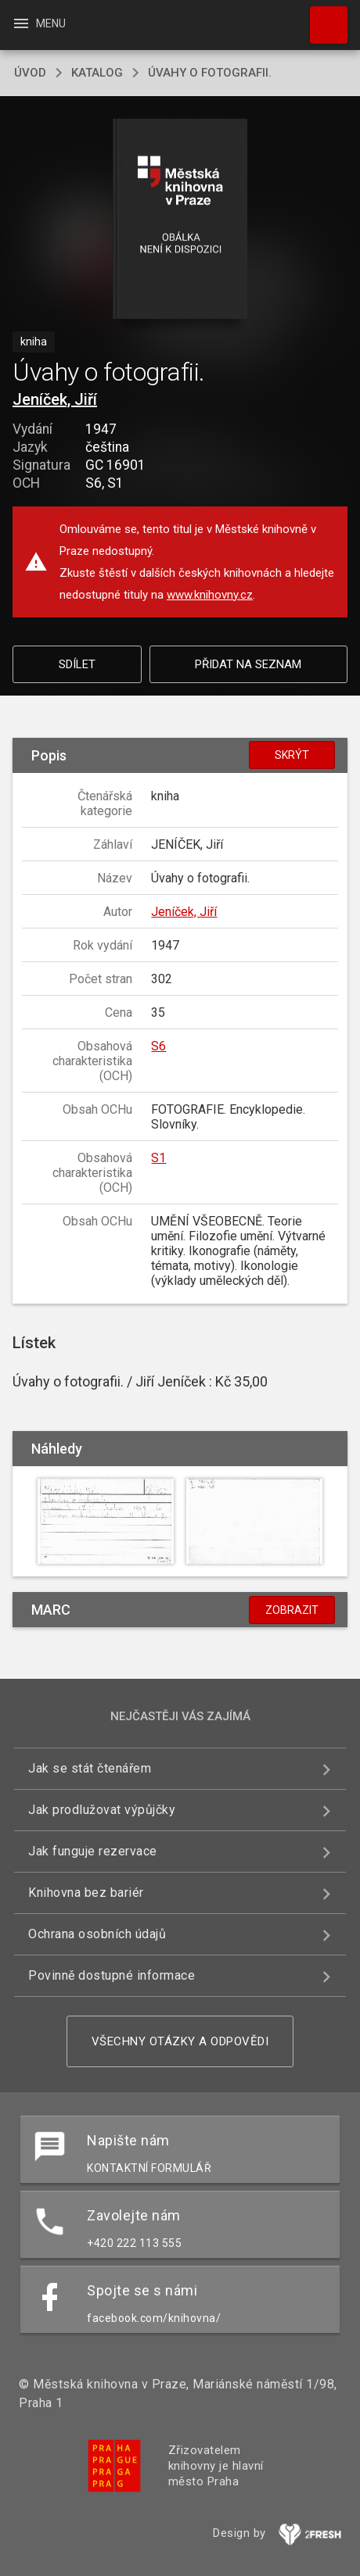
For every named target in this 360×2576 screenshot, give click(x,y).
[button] (180, 220)
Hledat (321, 17)
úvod (30, 73)
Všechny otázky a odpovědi (180, 2041)
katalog (97, 73)
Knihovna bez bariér (86, 1892)
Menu (39, 23)
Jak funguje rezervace (92, 1851)
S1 (158, 1157)
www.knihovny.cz (210, 595)
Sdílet (77, 664)
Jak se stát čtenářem (89, 1768)
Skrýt (292, 755)
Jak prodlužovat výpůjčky (101, 1809)
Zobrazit (292, 1610)
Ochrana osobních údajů (97, 1934)
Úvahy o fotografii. (210, 73)
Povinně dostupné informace (111, 1975)
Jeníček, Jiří (55, 399)
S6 (158, 1046)
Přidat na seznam (248, 664)
